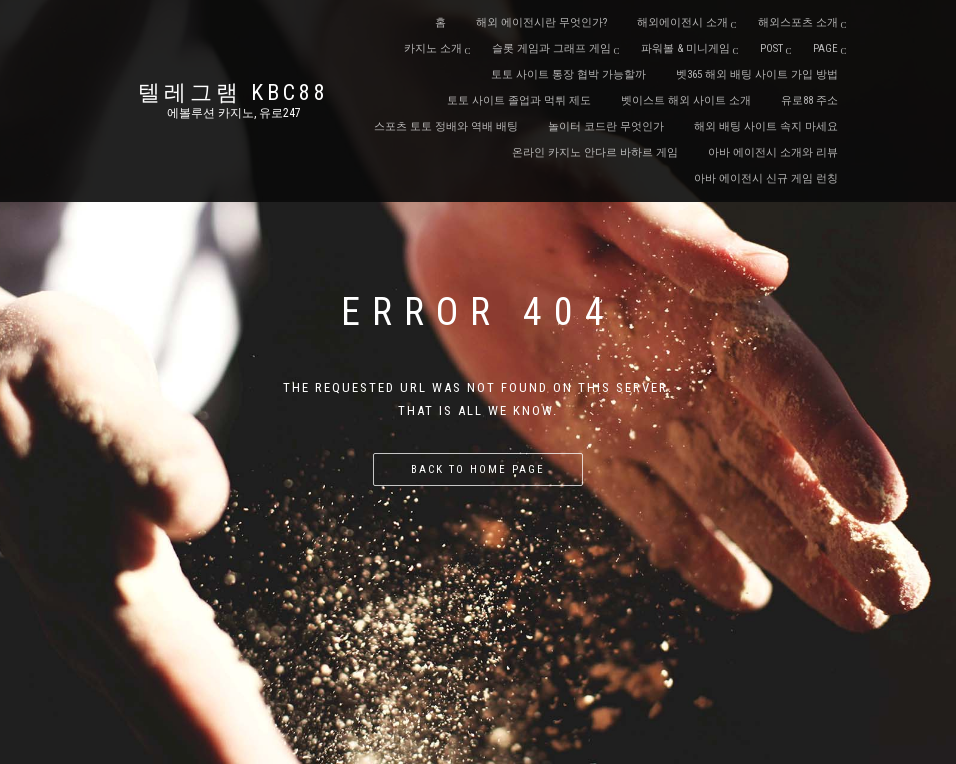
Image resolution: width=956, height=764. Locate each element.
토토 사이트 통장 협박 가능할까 (568, 74)
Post (771, 48)
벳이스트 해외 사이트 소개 (686, 100)
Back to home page (478, 469)
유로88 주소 (809, 100)
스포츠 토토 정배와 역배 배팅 (446, 126)
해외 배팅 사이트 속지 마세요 (766, 126)
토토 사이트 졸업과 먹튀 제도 (519, 100)
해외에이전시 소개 (682, 22)
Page (825, 48)
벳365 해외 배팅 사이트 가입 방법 (757, 74)
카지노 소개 (433, 48)
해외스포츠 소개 (798, 22)
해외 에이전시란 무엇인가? (541, 22)
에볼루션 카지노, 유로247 (234, 113)
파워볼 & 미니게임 (685, 48)
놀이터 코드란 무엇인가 (606, 126)
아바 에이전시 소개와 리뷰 (773, 152)
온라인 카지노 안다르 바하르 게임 (595, 152)
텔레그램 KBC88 (233, 93)
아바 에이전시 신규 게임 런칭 (766, 178)
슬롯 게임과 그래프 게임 (551, 48)
